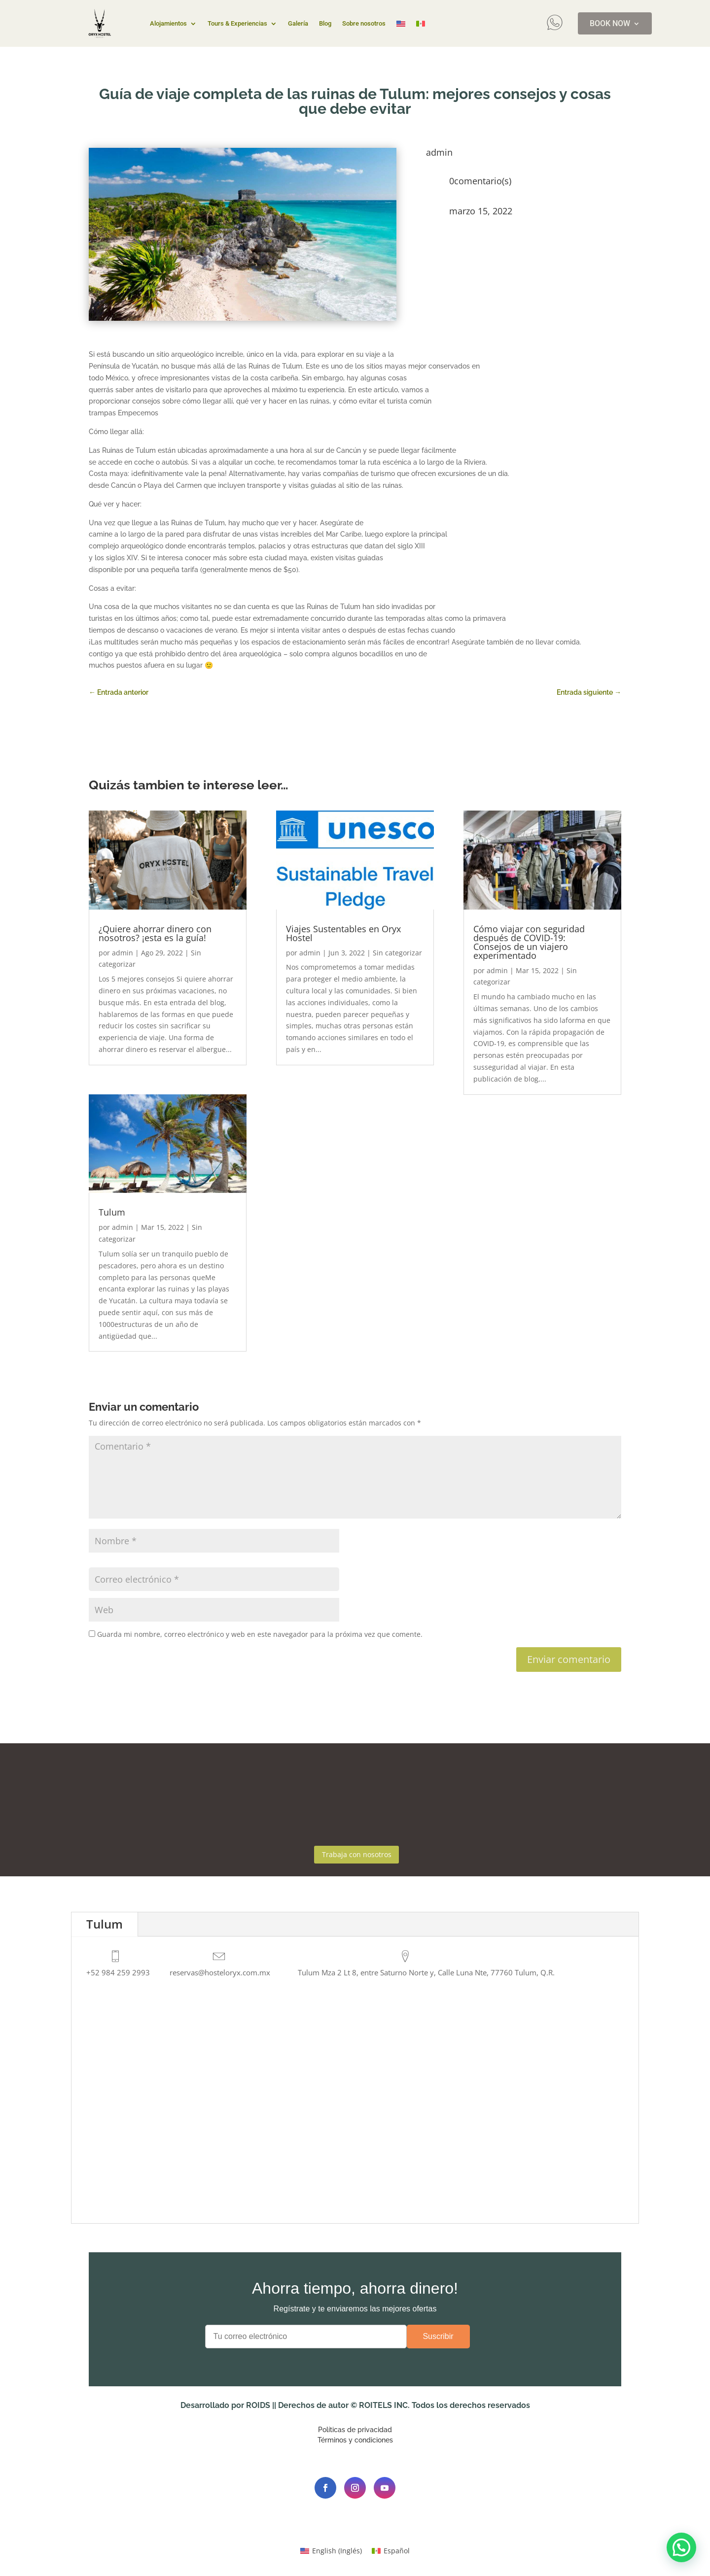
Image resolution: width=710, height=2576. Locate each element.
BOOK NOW (610, 24)
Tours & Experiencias (237, 23)
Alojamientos (168, 23)
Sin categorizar (397, 952)
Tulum (112, 1212)
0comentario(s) (480, 181)
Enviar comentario (568, 1659)
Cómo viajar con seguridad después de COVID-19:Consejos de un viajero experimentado (529, 942)
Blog (325, 23)
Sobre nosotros (364, 23)
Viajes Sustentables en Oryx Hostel (343, 933)
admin (122, 952)
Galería (298, 23)
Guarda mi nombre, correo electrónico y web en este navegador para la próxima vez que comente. (260, 1634)
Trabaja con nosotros (356, 1856)
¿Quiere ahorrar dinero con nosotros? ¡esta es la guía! (155, 933)
